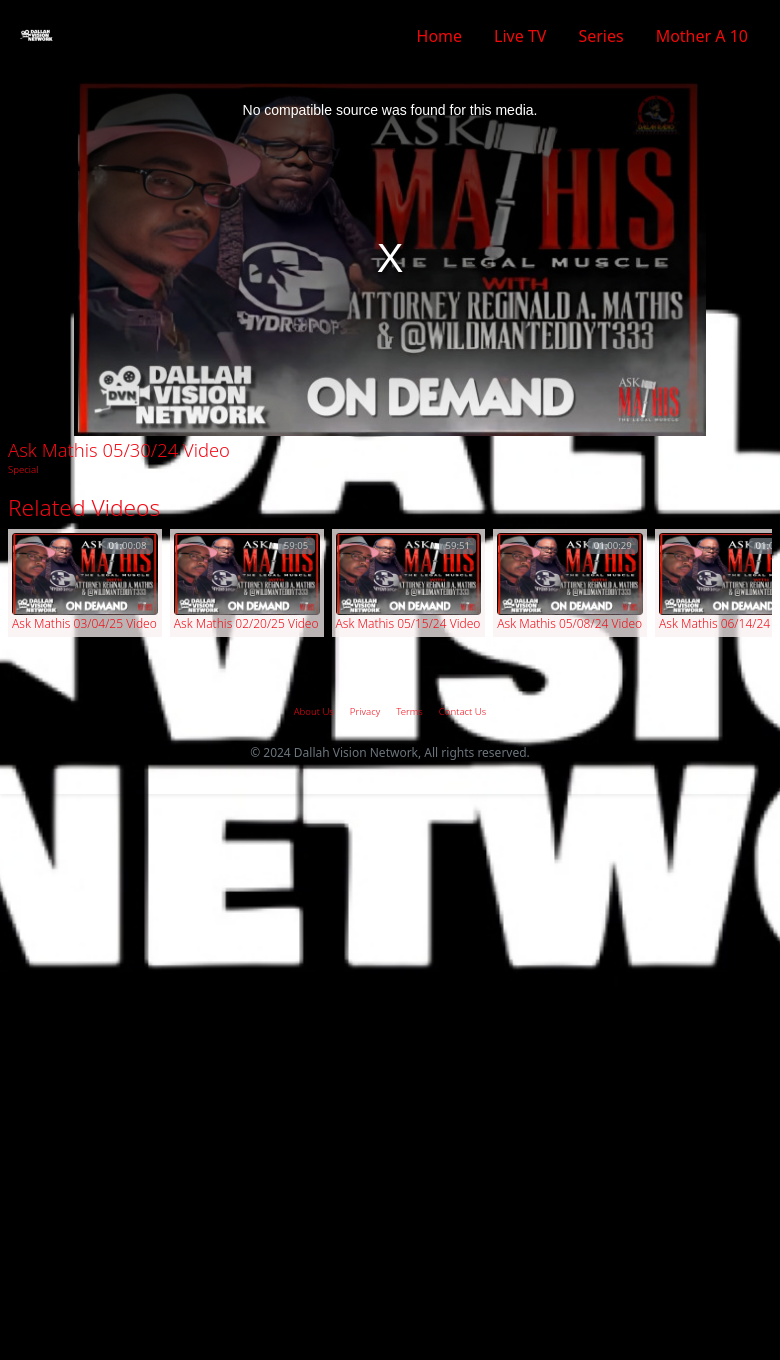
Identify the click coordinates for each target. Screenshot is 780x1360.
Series (600, 36)
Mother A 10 (702, 36)
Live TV (520, 36)
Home (440, 36)
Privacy (365, 711)
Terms (409, 711)
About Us (314, 711)
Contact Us (462, 711)
